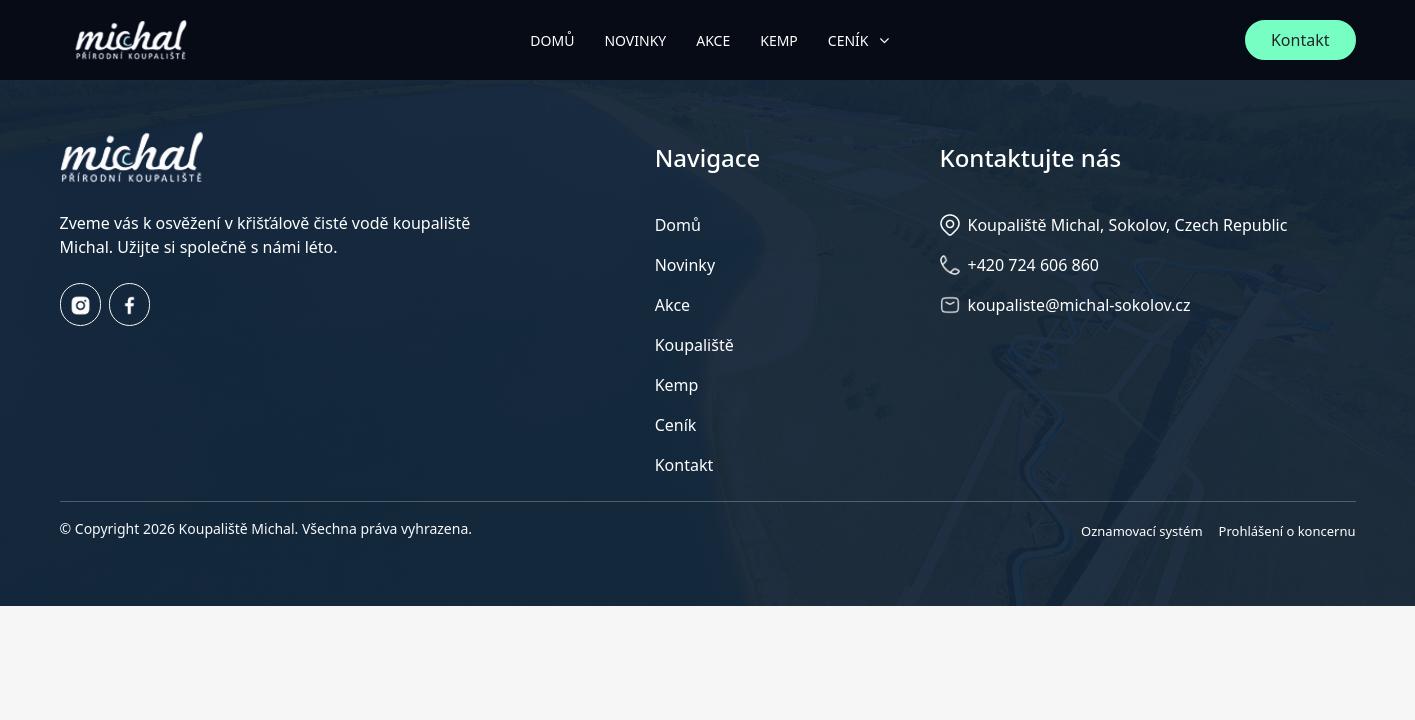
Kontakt (1300, 40)
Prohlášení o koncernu (1287, 531)
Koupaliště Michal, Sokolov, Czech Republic (1128, 225)
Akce (672, 305)
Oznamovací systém (1142, 531)
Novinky (685, 265)
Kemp (677, 385)
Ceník (676, 425)
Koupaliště (694, 345)
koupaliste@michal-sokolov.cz (1079, 305)
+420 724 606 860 (1033, 265)
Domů (678, 225)
